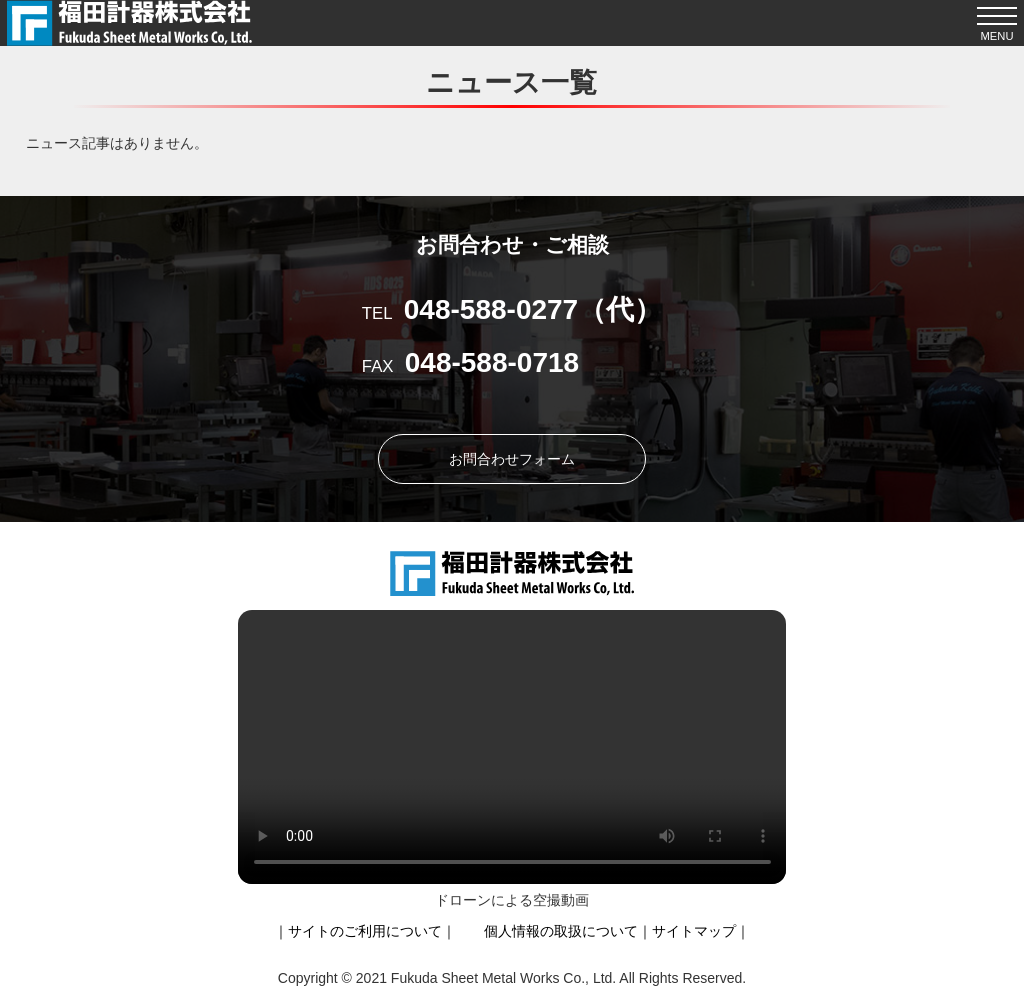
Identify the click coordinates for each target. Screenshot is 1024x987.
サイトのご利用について (365, 931)
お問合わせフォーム (512, 459)
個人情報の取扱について (561, 931)
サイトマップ (694, 931)
